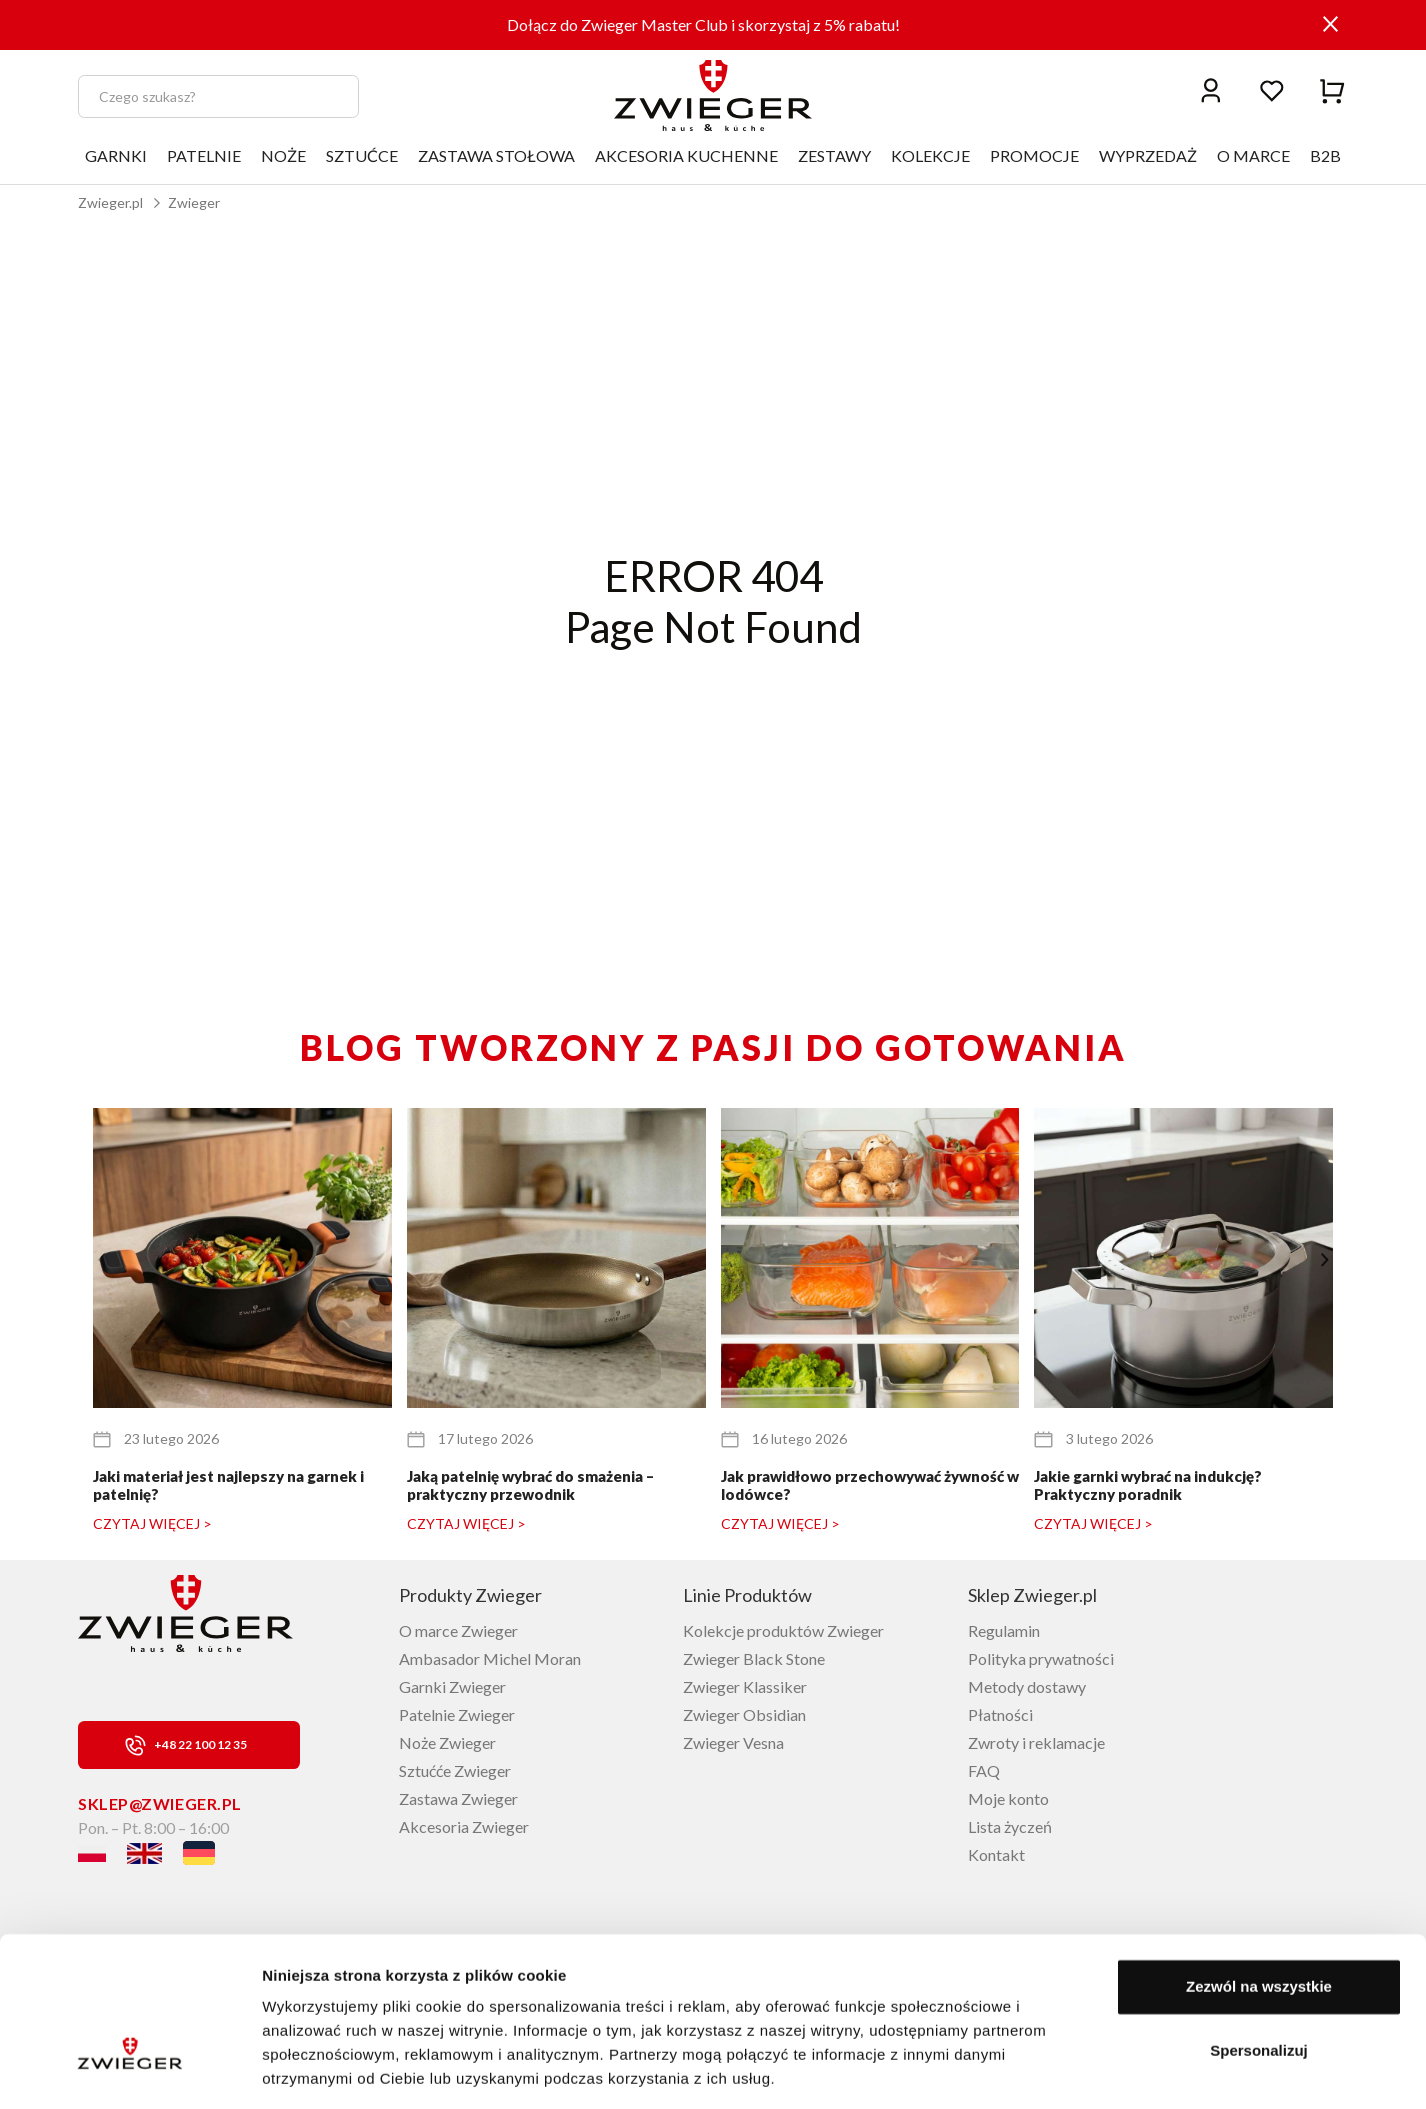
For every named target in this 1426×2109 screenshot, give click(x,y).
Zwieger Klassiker (745, 1686)
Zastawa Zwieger (458, 1798)
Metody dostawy (1027, 1686)
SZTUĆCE (362, 155)
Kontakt (996, 1854)
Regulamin (1004, 1630)
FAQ (984, 1770)
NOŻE (283, 155)
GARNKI (116, 155)
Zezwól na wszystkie (1259, 1922)
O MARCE (1253, 155)
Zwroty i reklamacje (1036, 1742)
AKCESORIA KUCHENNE (686, 155)
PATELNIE (204, 155)
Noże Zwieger (447, 1742)
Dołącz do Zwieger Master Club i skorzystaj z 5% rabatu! (703, 24)
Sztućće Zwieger (455, 1770)
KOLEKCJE (930, 155)
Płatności (1000, 1714)
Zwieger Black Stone (754, 1658)
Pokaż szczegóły (322, 2069)
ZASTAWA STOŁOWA (496, 155)
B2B (1325, 155)
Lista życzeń (1010, 1826)
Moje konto (1008, 1798)
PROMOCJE (1034, 155)
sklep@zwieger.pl (160, 1803)
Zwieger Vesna (733, 1742)
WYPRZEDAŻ (1148, 155)
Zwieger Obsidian (744, 1714)
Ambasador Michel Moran (490, 1658)
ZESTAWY (834, 155)
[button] (1324, 1260)
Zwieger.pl (110, 202)
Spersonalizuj (1259, 1985)
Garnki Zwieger (452, 1686)
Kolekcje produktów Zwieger (783, 1630)
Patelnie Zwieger (457, 1714)
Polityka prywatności (1041, 1658)
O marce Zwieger (458, 1630)
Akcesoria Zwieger (464, 1826)
